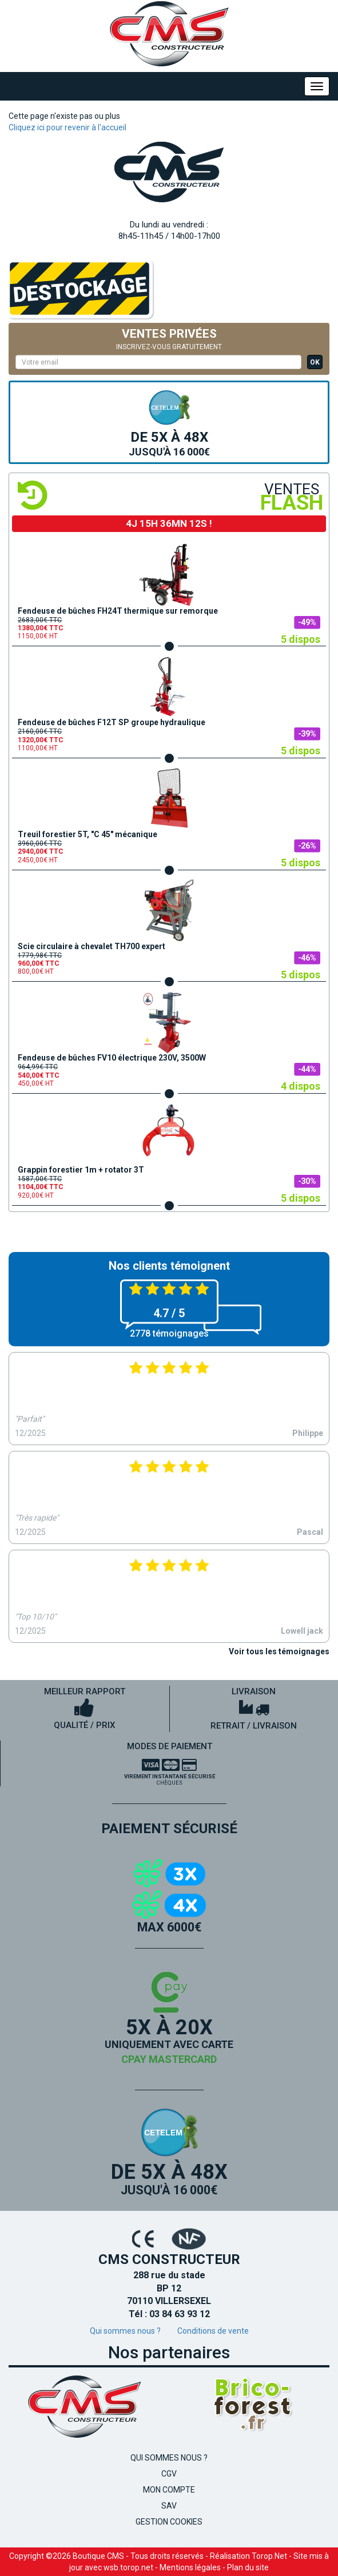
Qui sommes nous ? (125, 2330)
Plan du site (248, 2567)
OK (315, 362)
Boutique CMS (98, 2556)
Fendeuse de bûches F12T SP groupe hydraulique (111, 722)
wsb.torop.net (128, 2567)
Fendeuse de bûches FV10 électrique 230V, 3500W (112, 1057)
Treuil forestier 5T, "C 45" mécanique (87, 834)
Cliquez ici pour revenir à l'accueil (67, 127)
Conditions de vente (213, 2330)
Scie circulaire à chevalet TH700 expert (91, 946)
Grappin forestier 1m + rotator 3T (81, 1169)
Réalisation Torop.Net (248, 2556)
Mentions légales (190, 2567)
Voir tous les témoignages (279, 1651)
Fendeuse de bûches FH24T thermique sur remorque (118, 610)
